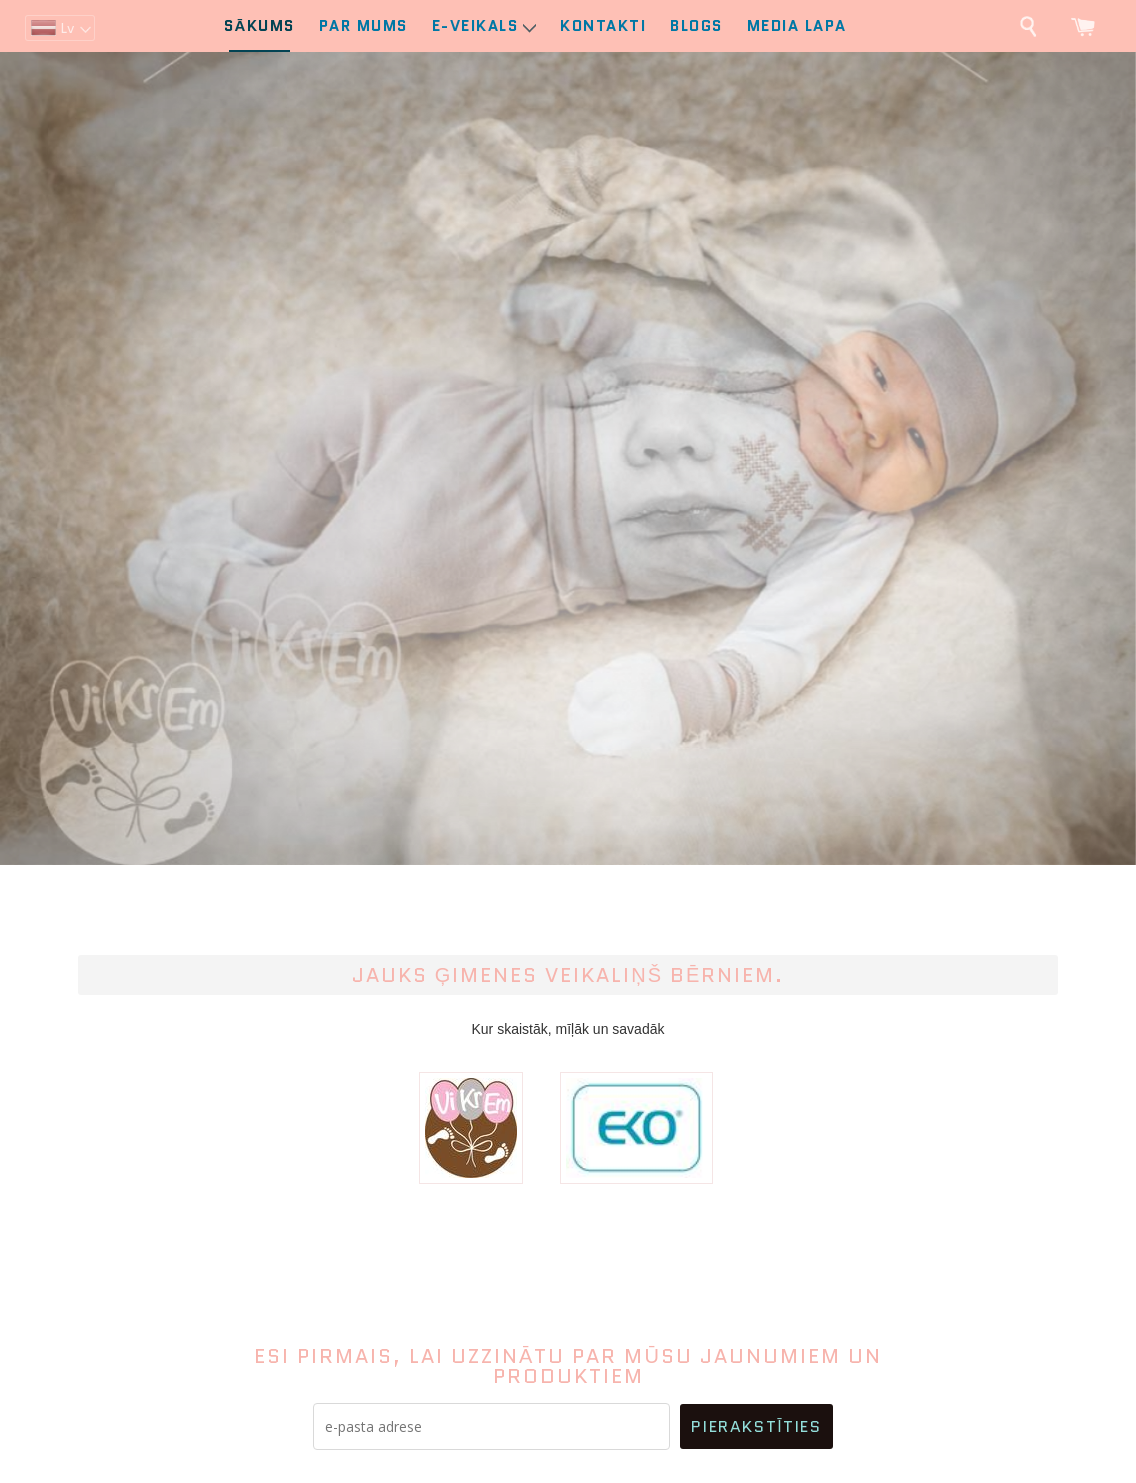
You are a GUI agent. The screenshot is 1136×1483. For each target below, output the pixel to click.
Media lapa (797, 26)
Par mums (363, 26)
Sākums (259, 26)
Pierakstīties (756, 1426)
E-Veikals (484, 26)
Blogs (696, 26)
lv (67, 28)
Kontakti (603, 26)
